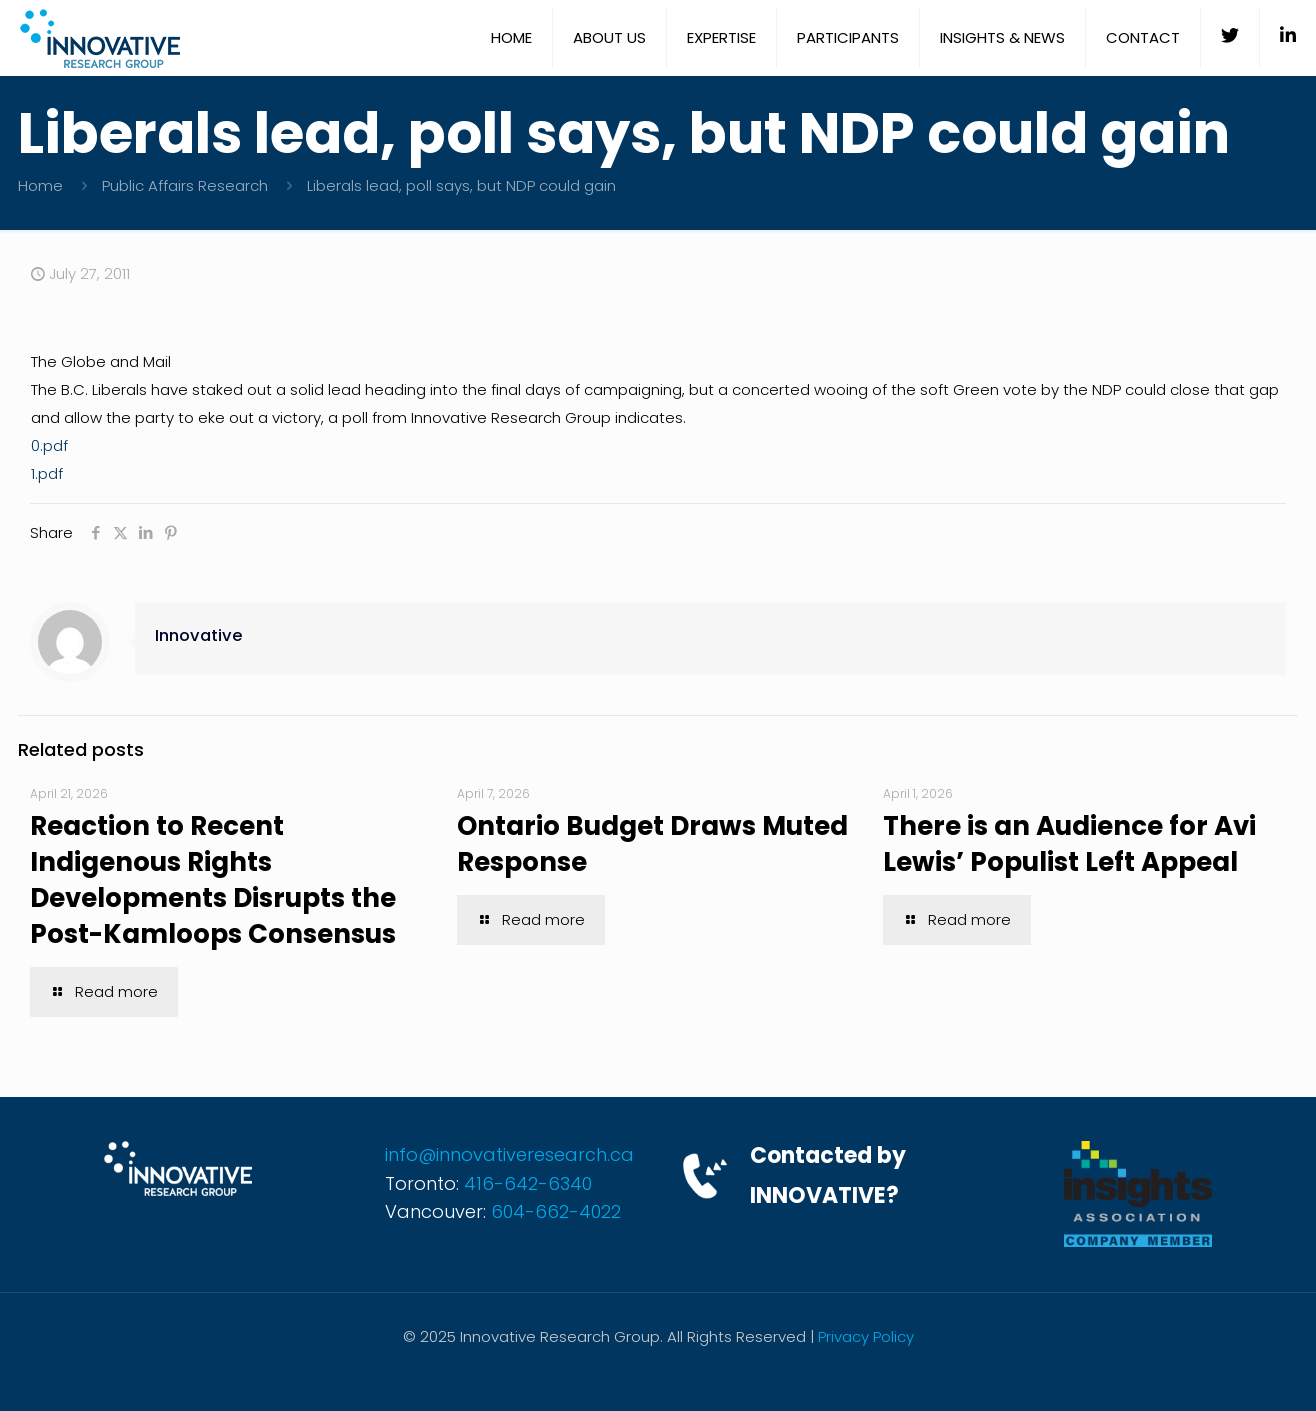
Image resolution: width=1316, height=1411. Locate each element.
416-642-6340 (528, 1183)
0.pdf (49, 445)
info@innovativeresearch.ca (509, 1154)
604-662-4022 (556, 1211)
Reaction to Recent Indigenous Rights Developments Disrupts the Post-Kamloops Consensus (213, 880)
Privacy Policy (866, 1336)
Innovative (199, 635)
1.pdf (47, 473)
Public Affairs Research (185, 185)
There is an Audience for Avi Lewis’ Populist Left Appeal (1069, 844)
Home (40, 185)
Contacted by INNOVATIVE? (828, 1175)
